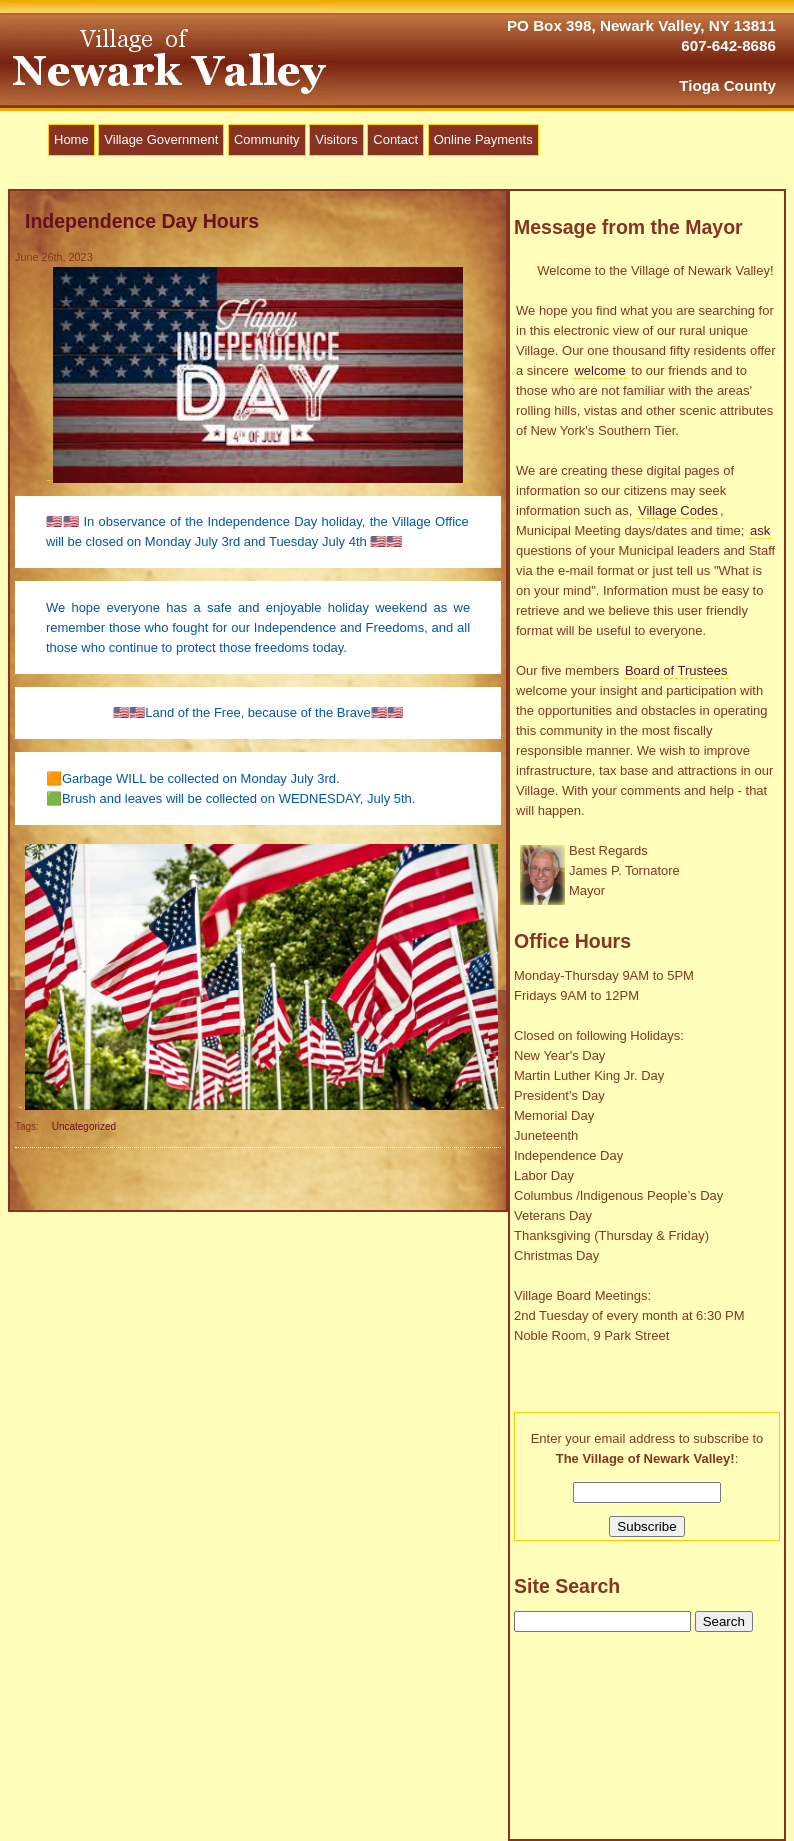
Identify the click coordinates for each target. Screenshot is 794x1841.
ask (760, 530)
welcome (599, 370)
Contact (395, 139)
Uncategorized (84, 1126)
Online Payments (483, 139)
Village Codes (678, 510)
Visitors (336, 139)
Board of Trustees (676, 670)
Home (71, 139)
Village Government (161, 139)
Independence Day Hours (142, 221)
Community (267, 139)
